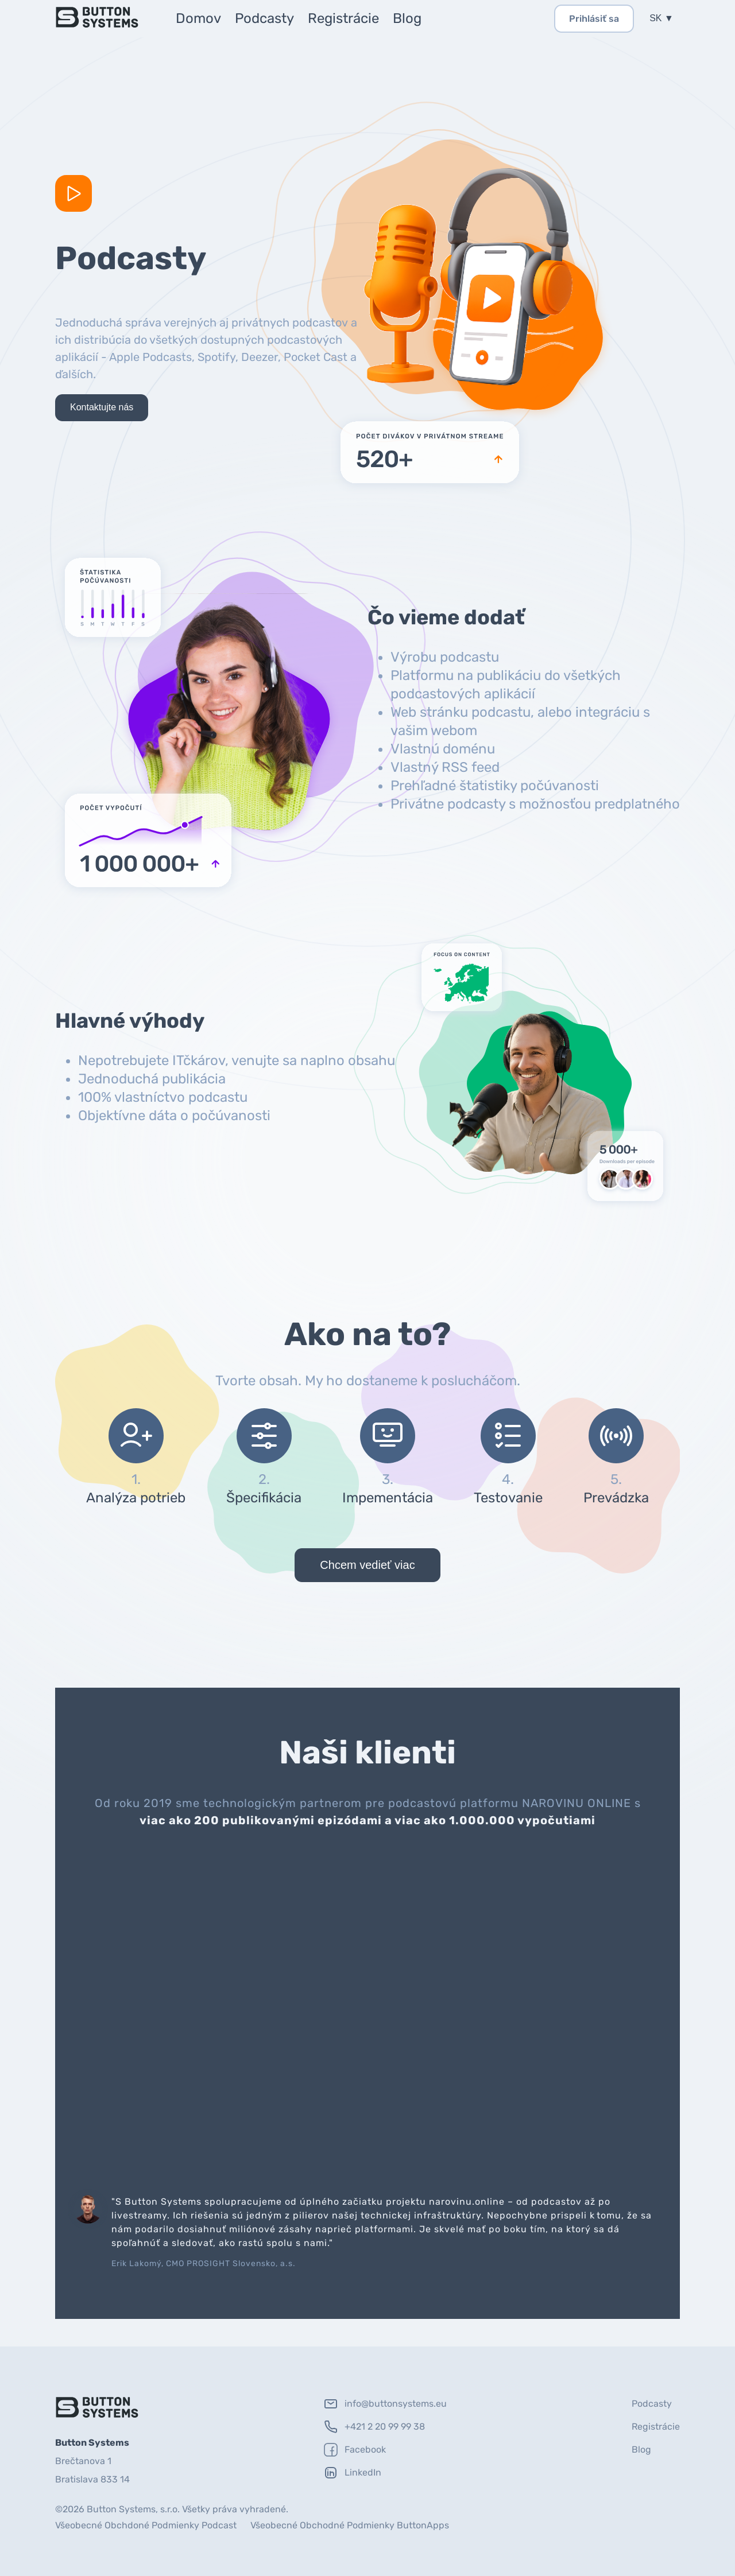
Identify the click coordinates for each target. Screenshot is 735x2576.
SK (656, 18)
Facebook (355, 2450)
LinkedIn (352, 2473)
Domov (198, 18)
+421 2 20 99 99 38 (374, 2427)
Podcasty (264, 18)
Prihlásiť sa (594, 18)
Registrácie (343, 18)
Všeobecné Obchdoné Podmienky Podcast (146, 2525)
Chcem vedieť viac (367, 1565)
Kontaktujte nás (101, 407)
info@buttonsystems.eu (385, 2404)
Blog (407, 18)
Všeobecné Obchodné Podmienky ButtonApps (349, 2525)
